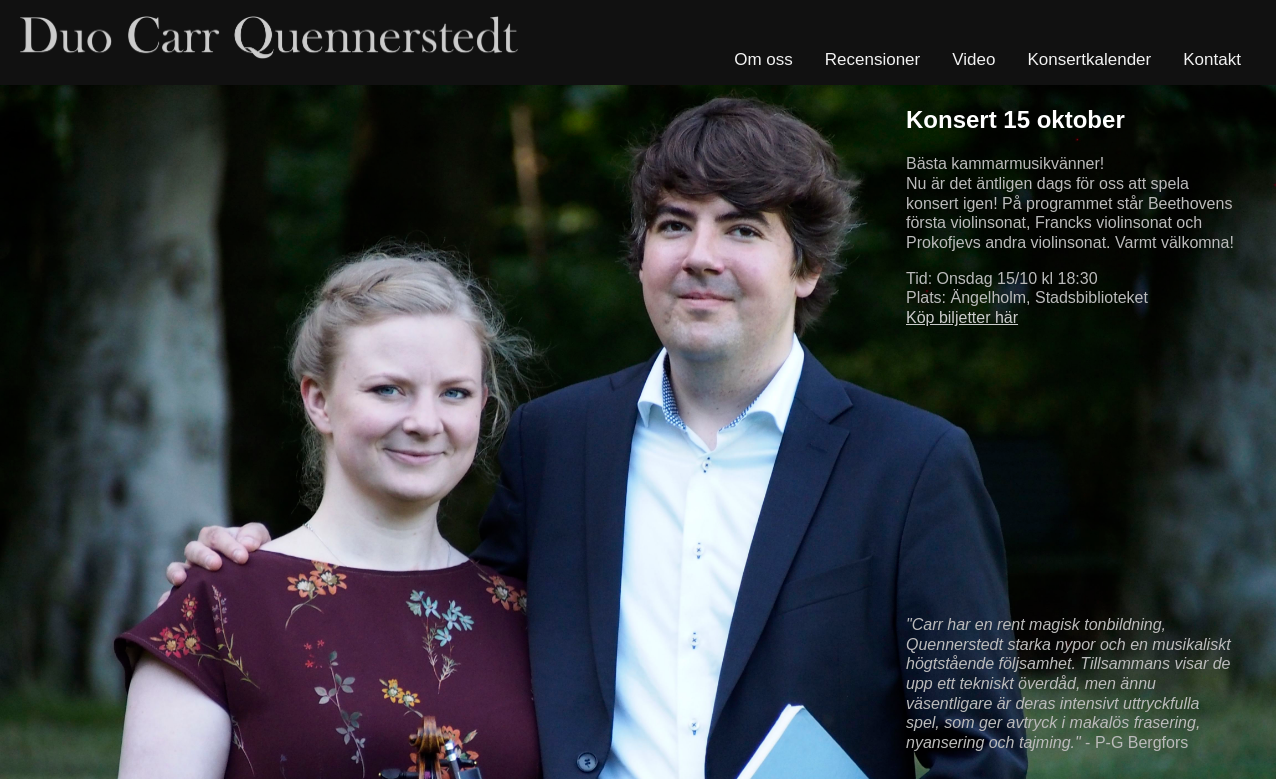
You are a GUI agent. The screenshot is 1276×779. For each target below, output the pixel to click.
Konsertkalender (1089, 59)
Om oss (763, 59)
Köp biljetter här (962, 317)
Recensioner (872, 59)
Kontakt (1212, 59)
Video (973, 59)
